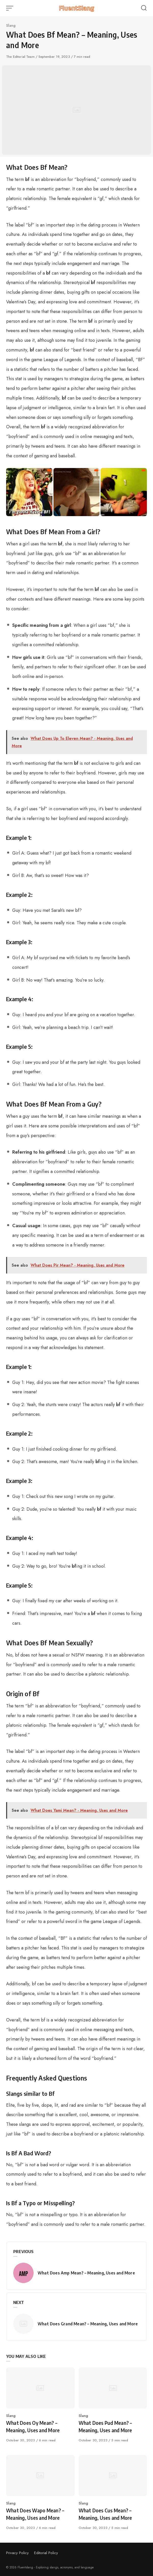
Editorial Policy (46, 2553)
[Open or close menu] (10, 8)
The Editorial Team (21, 56)
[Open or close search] (144, 8)
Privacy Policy (17, 2553)
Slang (11, 25)
